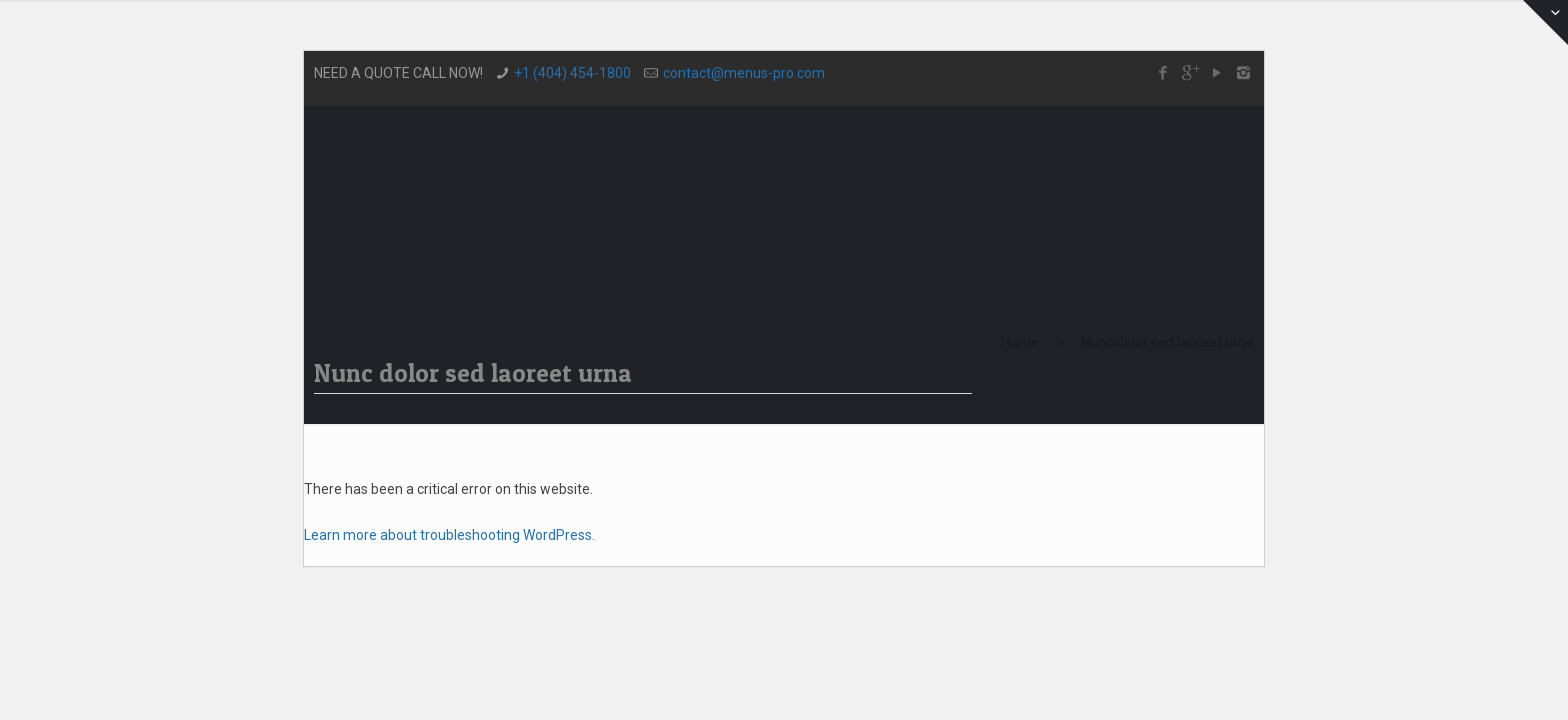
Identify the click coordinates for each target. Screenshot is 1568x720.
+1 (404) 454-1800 (572, 73)
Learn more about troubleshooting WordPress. (449, 535)
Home (1020, 342)
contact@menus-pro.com (744, 73)
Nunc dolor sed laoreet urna (1167, 342)
